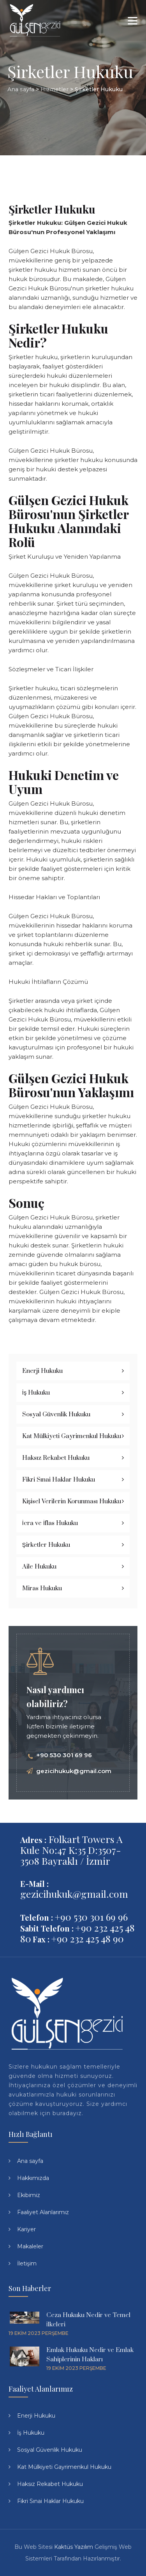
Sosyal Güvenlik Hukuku (56, 1414)
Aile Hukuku (39, 1566)
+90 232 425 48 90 (87, 1938)
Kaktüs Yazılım (73, 2546)
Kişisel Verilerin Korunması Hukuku (71, 1501)
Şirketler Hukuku (46, 1545)
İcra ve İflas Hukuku (50, 1523)
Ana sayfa (30, 2160)
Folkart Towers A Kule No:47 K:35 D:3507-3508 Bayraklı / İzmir (71, 1850)
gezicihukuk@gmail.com (73, 1771)
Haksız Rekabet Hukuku (56, 1458)
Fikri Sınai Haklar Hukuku (58, 1479)
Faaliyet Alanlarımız (43, 2212)
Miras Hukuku (42, 1588)
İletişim (27, 2263)
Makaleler (30, 2246)
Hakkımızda (33, 2178)
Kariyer (26, 2229)
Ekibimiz (28, 2195)
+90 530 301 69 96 (64, 1755)
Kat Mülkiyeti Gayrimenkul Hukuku (71, 1436)
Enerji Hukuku (42, 1371)
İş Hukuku (36, 1393)
